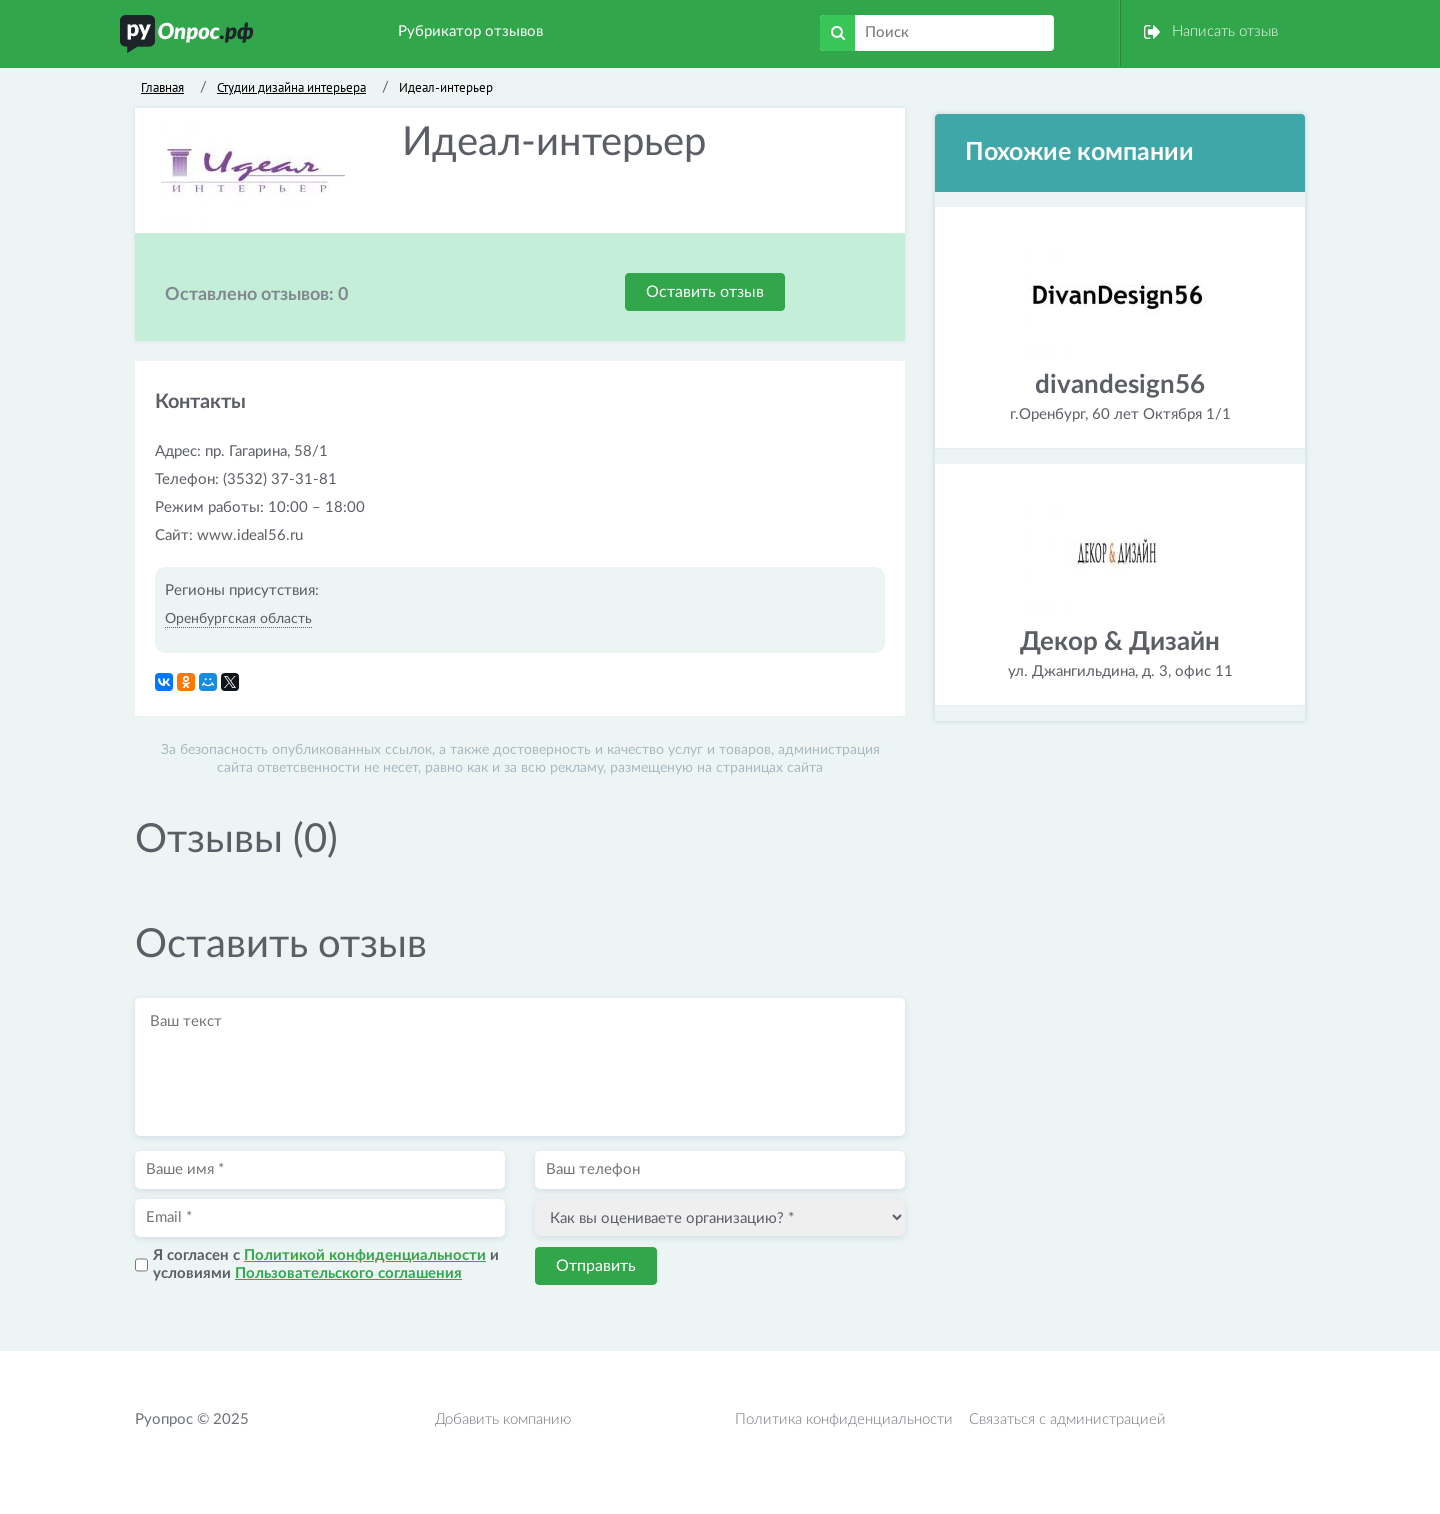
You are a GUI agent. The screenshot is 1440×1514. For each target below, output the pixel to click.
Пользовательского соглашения (348, 1273)
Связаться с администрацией (1067, 1419)
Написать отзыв (1225, 31)
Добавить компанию (503, 1419)
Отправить (596, 1266)
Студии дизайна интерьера (291, 87)
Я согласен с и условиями (326, 1264)
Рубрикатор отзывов (470, 31)
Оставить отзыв (705, 292)
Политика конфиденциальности (844, 1419)
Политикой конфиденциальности (365, 1255)
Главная (162, 87)
